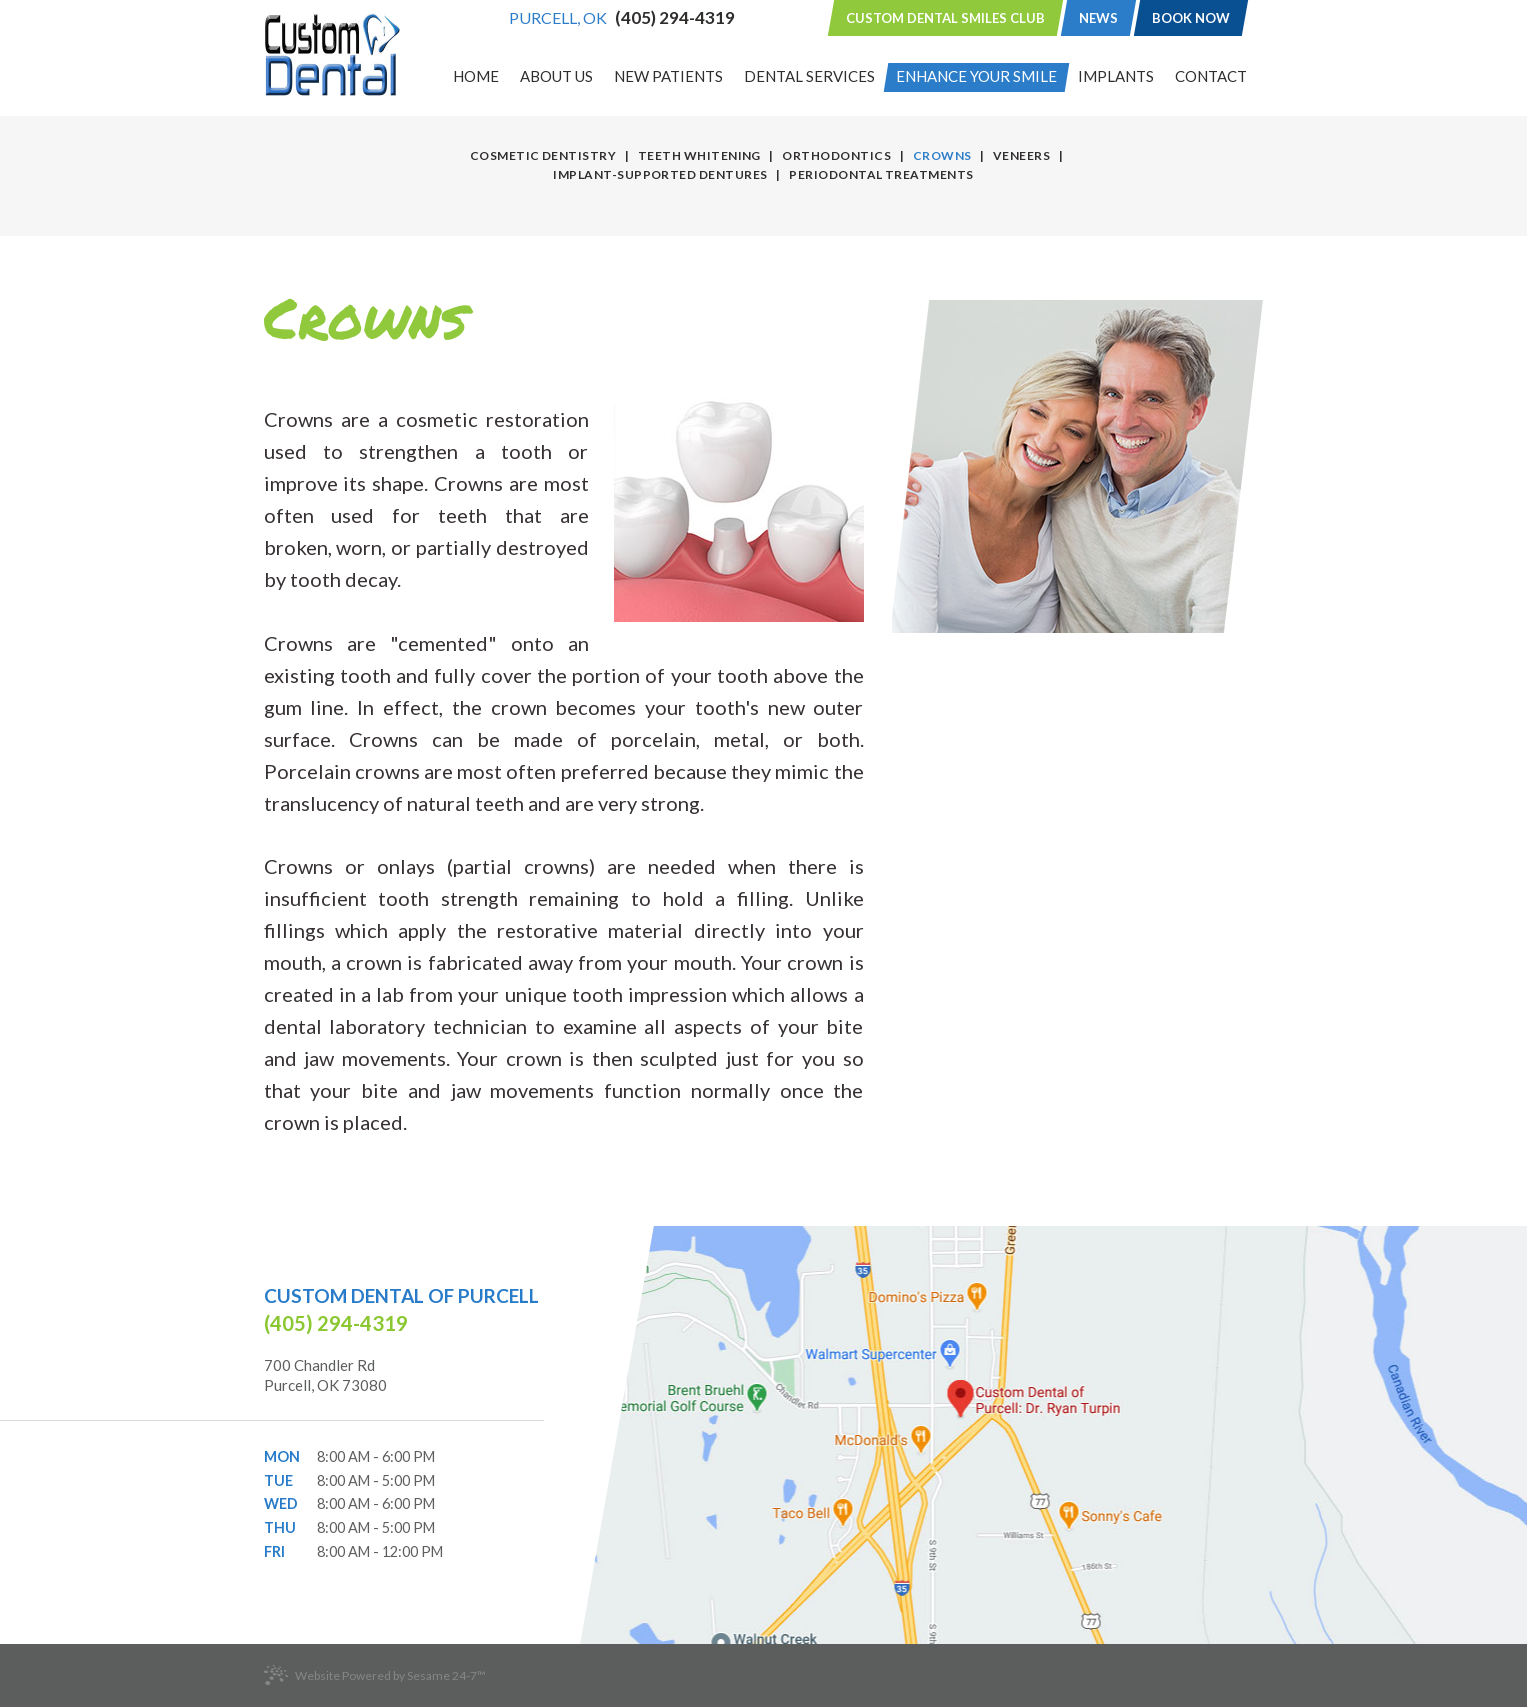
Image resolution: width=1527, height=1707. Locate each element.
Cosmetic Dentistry (543, 155)
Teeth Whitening (699, 155)
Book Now (1191, 18)
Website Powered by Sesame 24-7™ (375, 1675)
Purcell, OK (558, 18)
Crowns (942, 155)
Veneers (1021, 155)
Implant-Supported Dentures (660, 174)
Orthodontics (836, 155)
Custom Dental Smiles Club (945, 18)
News (1098, 18)
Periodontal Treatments (881, 174)
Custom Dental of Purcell (401, 1295)
